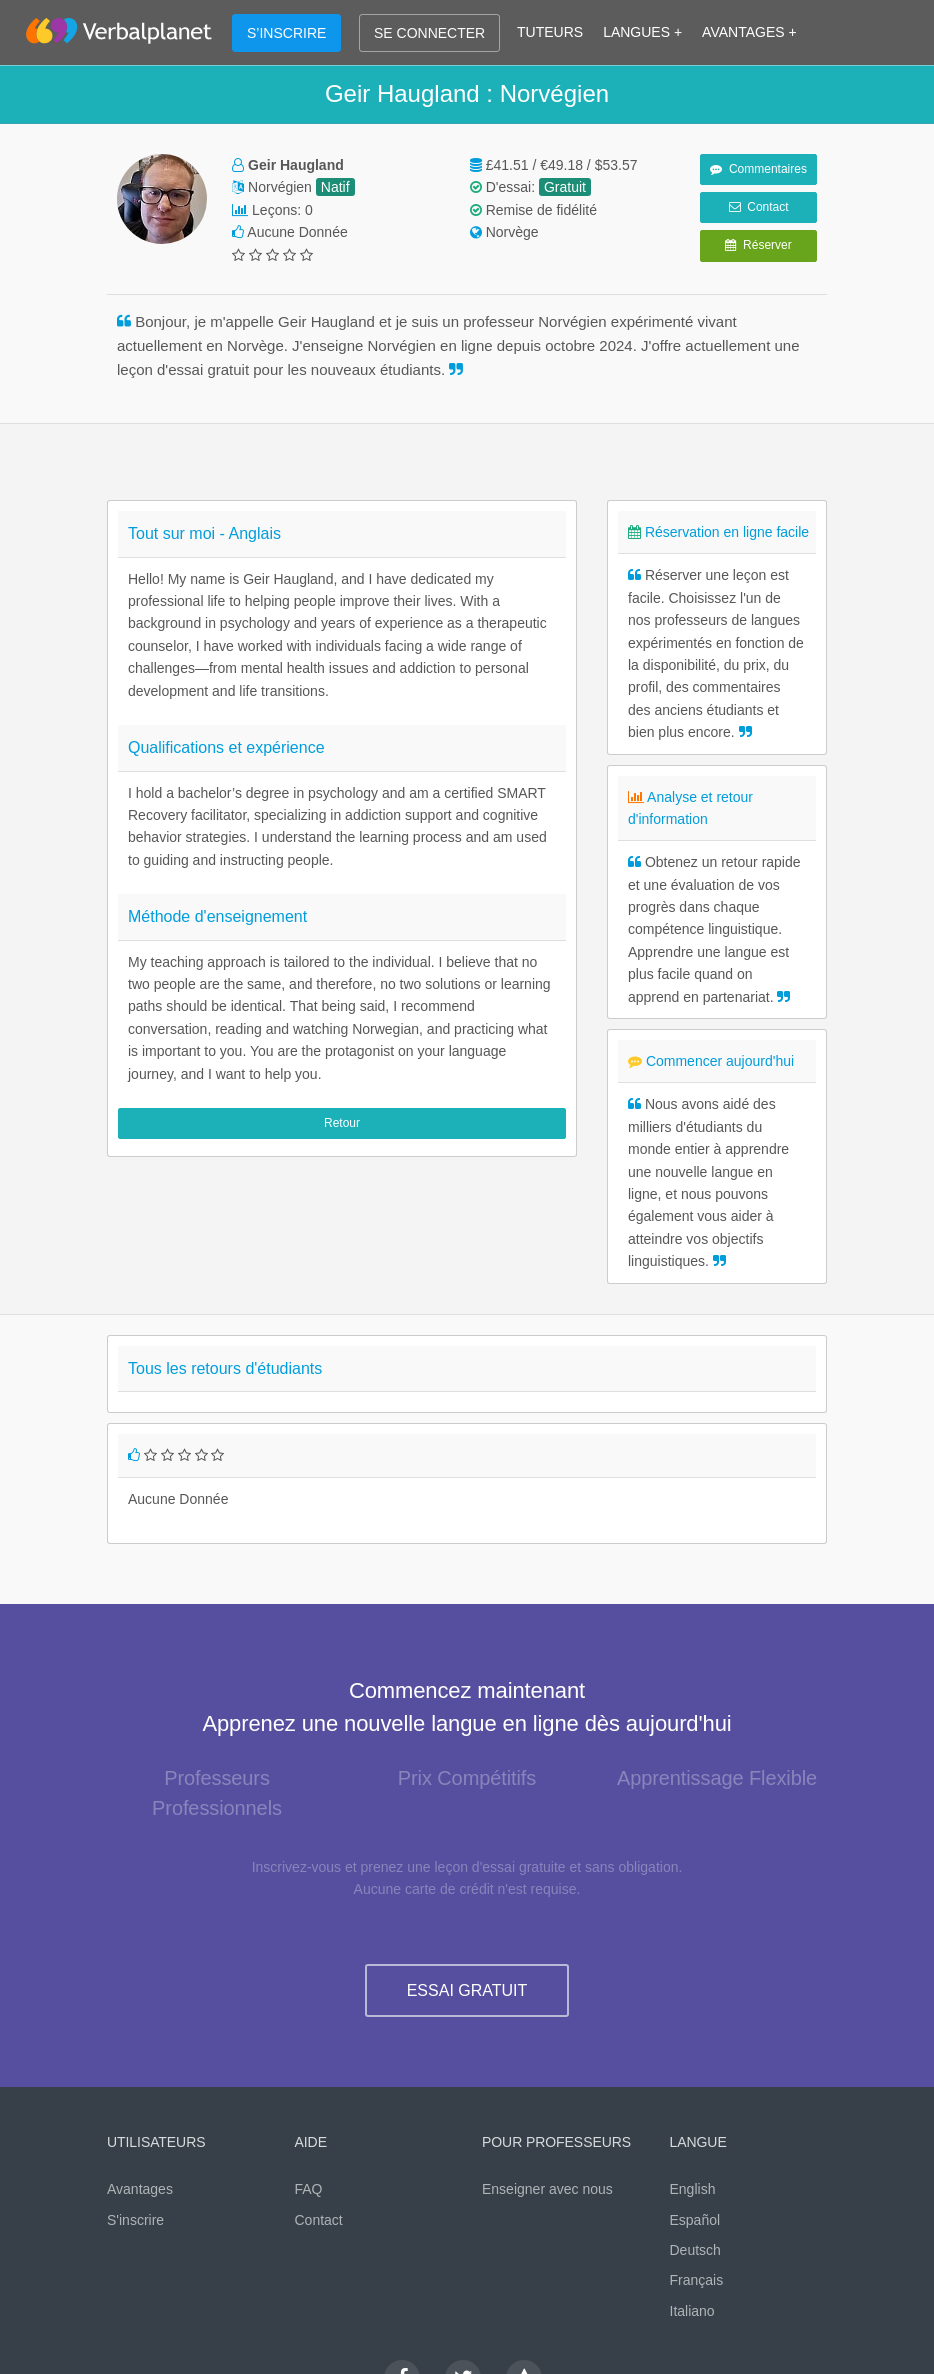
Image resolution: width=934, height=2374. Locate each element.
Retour (342, 1123)
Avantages (140, 2189)
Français (697, 2280)
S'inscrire (135, 2220)
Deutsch (695, 2250)
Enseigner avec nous (547, 2189)
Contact (759, 207)
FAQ (309, 2189)
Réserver (758, 245)
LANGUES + (642, 32)
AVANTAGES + (749, 32)
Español (695, 2220)
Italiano (692, 2311)
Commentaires (758, 169)
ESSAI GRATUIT (467, 1990)
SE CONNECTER (429, 33)
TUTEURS (550, 32)
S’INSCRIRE (286, 33)
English (693, 2189)
